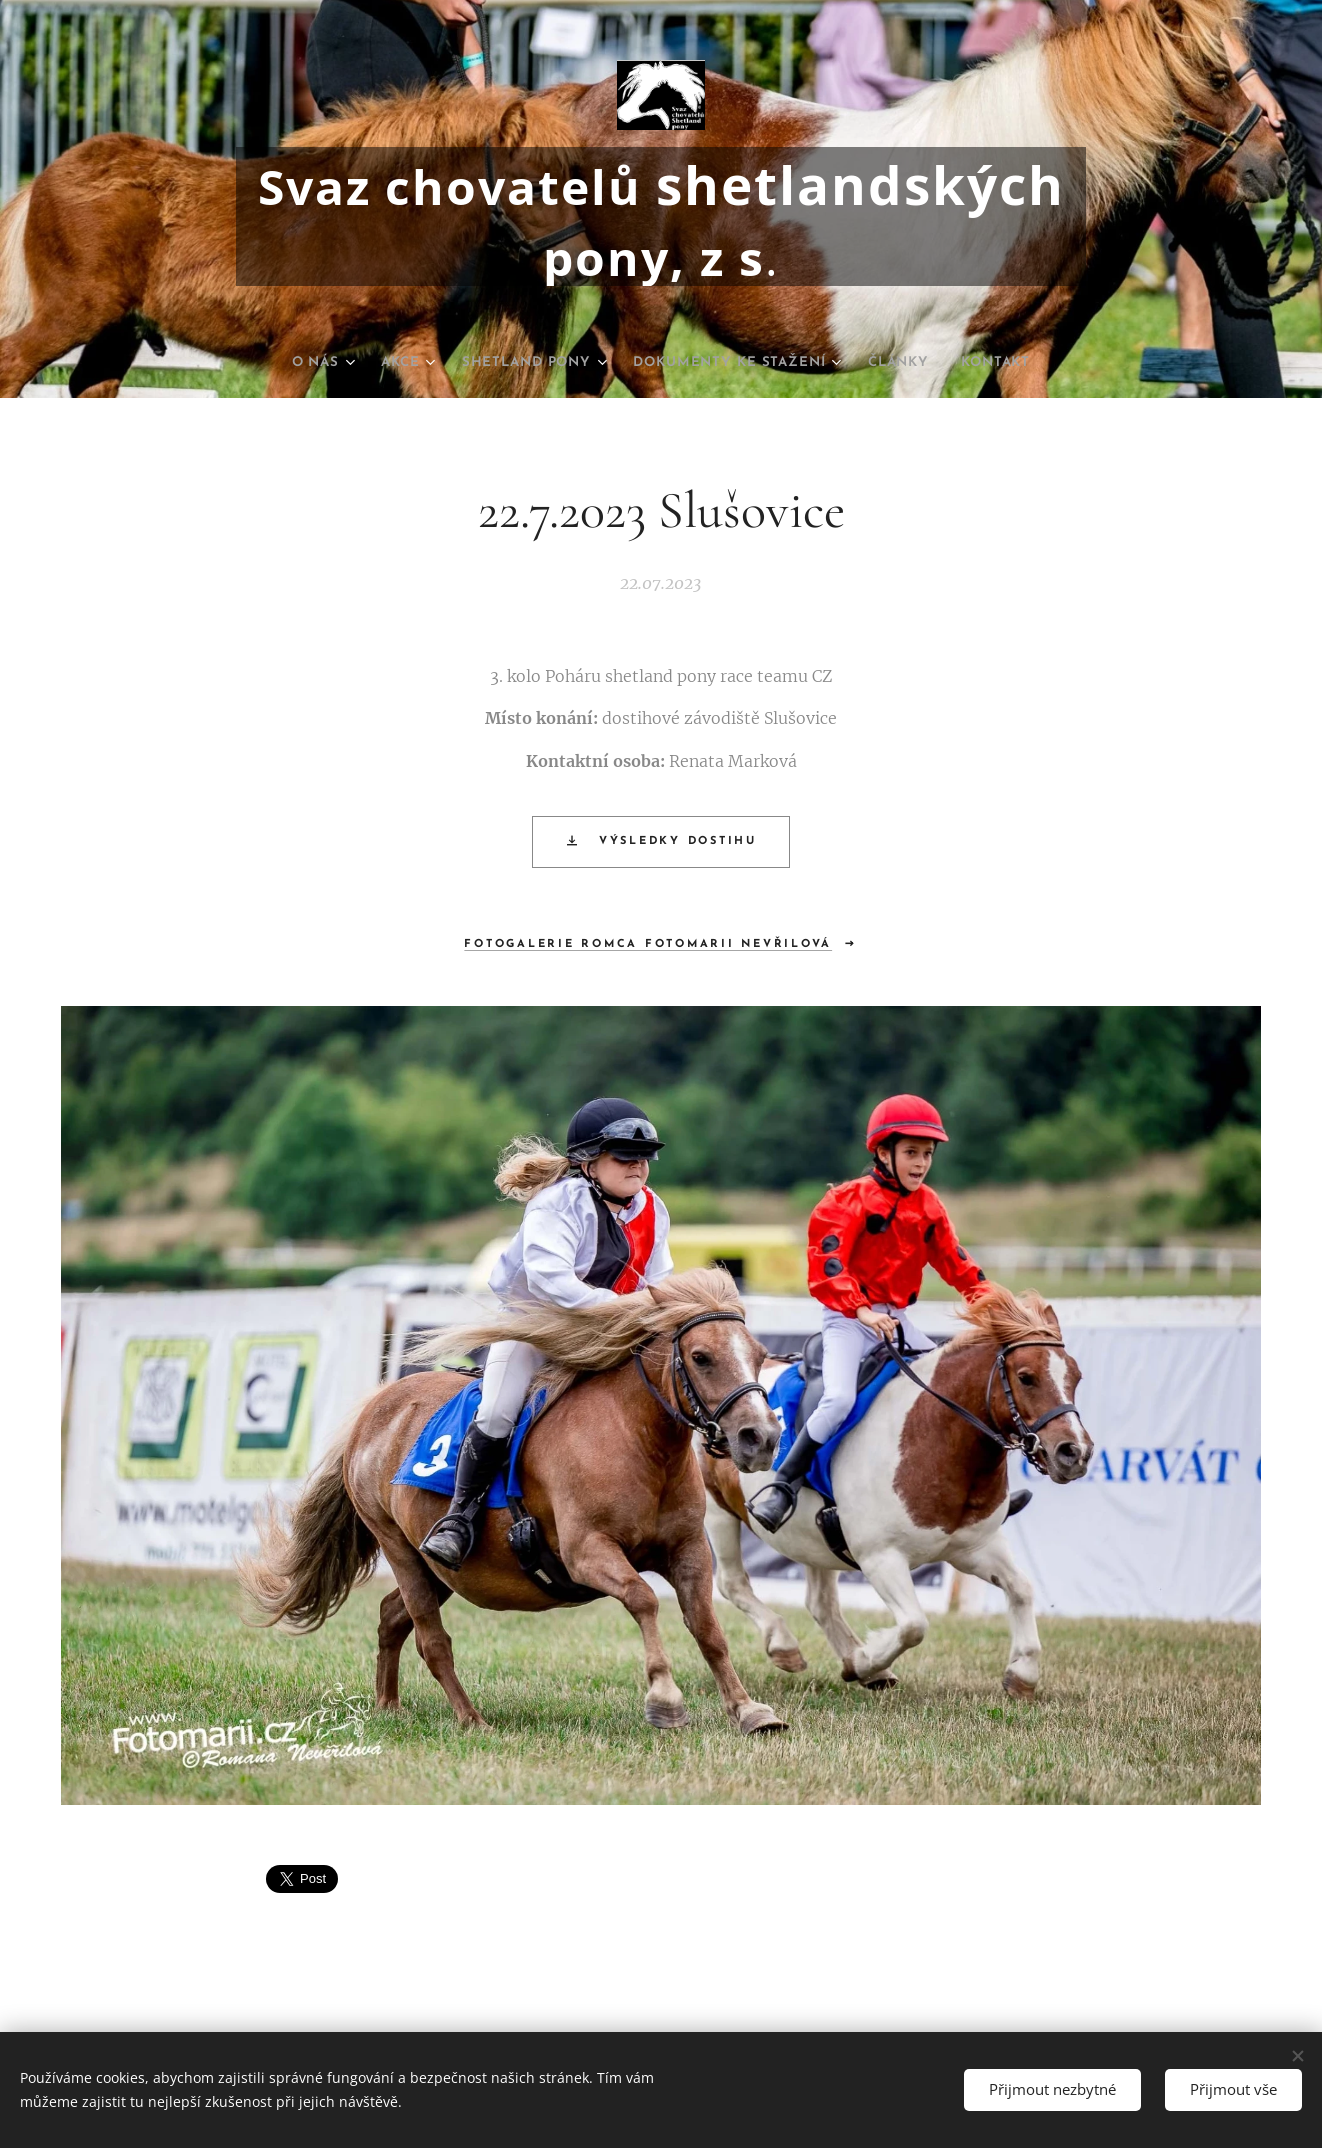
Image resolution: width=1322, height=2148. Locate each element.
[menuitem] (288, 363)
